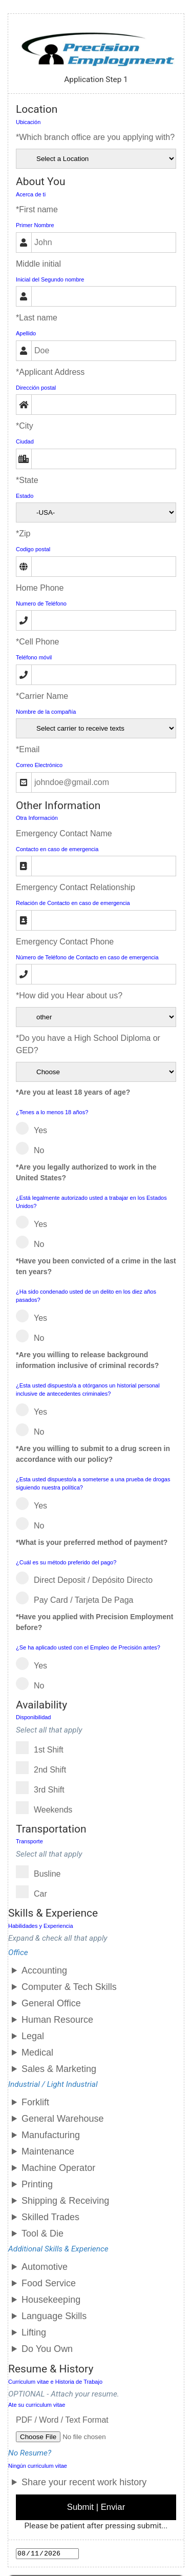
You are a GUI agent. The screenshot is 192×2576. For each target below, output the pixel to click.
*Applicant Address (50, 372)
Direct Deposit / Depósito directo (87, 1578)
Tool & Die (42, 2233)
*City (24, 425)
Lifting (34, 2332)
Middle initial (38, 263)
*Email (27, 749)
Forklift (35, 2102)
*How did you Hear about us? (69, 995)
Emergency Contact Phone (65, 941)
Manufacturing (51, 2135)
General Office (51, 2003)
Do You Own (47, 2349)
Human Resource (57, 2020)
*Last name (36, 317)
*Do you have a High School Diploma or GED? (88, 1044)
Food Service (49, 2283)
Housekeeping (51, 2300)
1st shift (43, 1747)
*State (27, 480)
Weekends (47, 1807)
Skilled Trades (50, 2217)
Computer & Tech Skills (69, 1987)
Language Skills (54, 2316)
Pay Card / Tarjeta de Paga (78, 1598)
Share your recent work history (84, 2482)
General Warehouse (62, 2119)
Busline (41, 1871)
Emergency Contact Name (64, 833)
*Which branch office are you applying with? (95, 137)
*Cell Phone (37, 641)
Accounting (44, 1970)
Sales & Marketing (59, 2069)
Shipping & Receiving (65, 2201)
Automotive (45, 2267)
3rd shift (43, 1787)
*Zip (23, 533)
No (33, 1148)
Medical (37, 2052)
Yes (35, 1128)
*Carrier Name (42, 696)
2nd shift (44, 1767)
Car (35, 1891)
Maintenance (48, 2151)
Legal (33, 2036)
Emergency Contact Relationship (75, 887)
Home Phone (39, 587)
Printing (37, 2184)
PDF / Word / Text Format (62, 2420)
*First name (37, 209)
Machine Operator (58, 2168)
